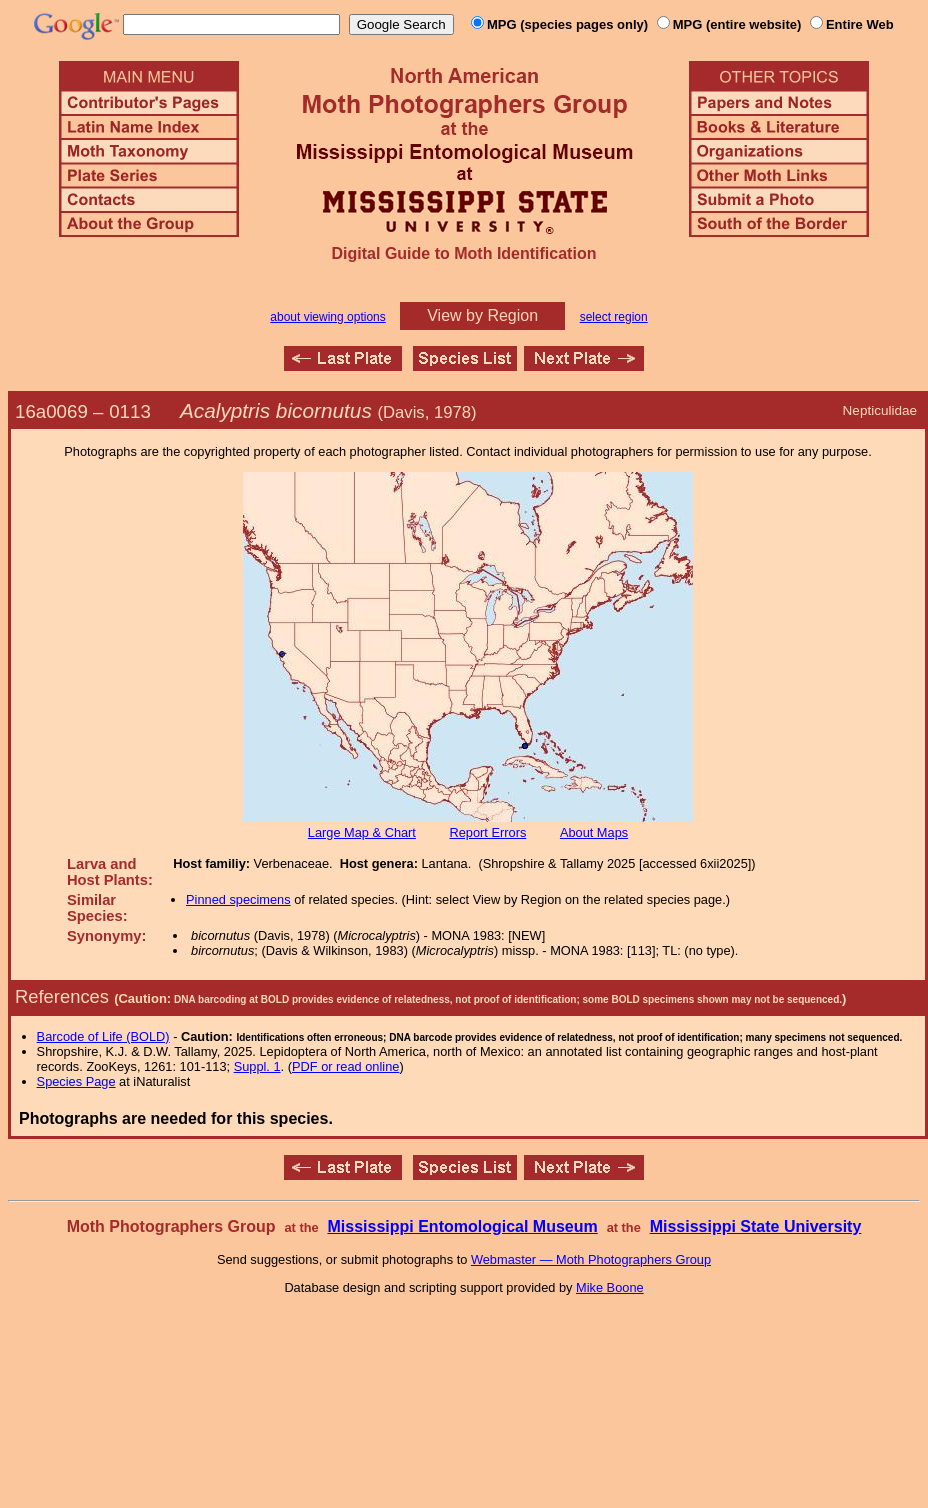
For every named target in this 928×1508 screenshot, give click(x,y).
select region (614, 317)
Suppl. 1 (257, 1066)
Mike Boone (610, 1287)
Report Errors (488, 832)
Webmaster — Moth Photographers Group (591, 1259)
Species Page (76, 1081)
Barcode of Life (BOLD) (103, 1036)
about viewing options (327, 317)
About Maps (594, 832)
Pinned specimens (238, 899)
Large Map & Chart (362, 832)
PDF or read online (345, 1066)
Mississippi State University (756, 1226)
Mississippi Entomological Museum (462, 1226)
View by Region (482, 315)
